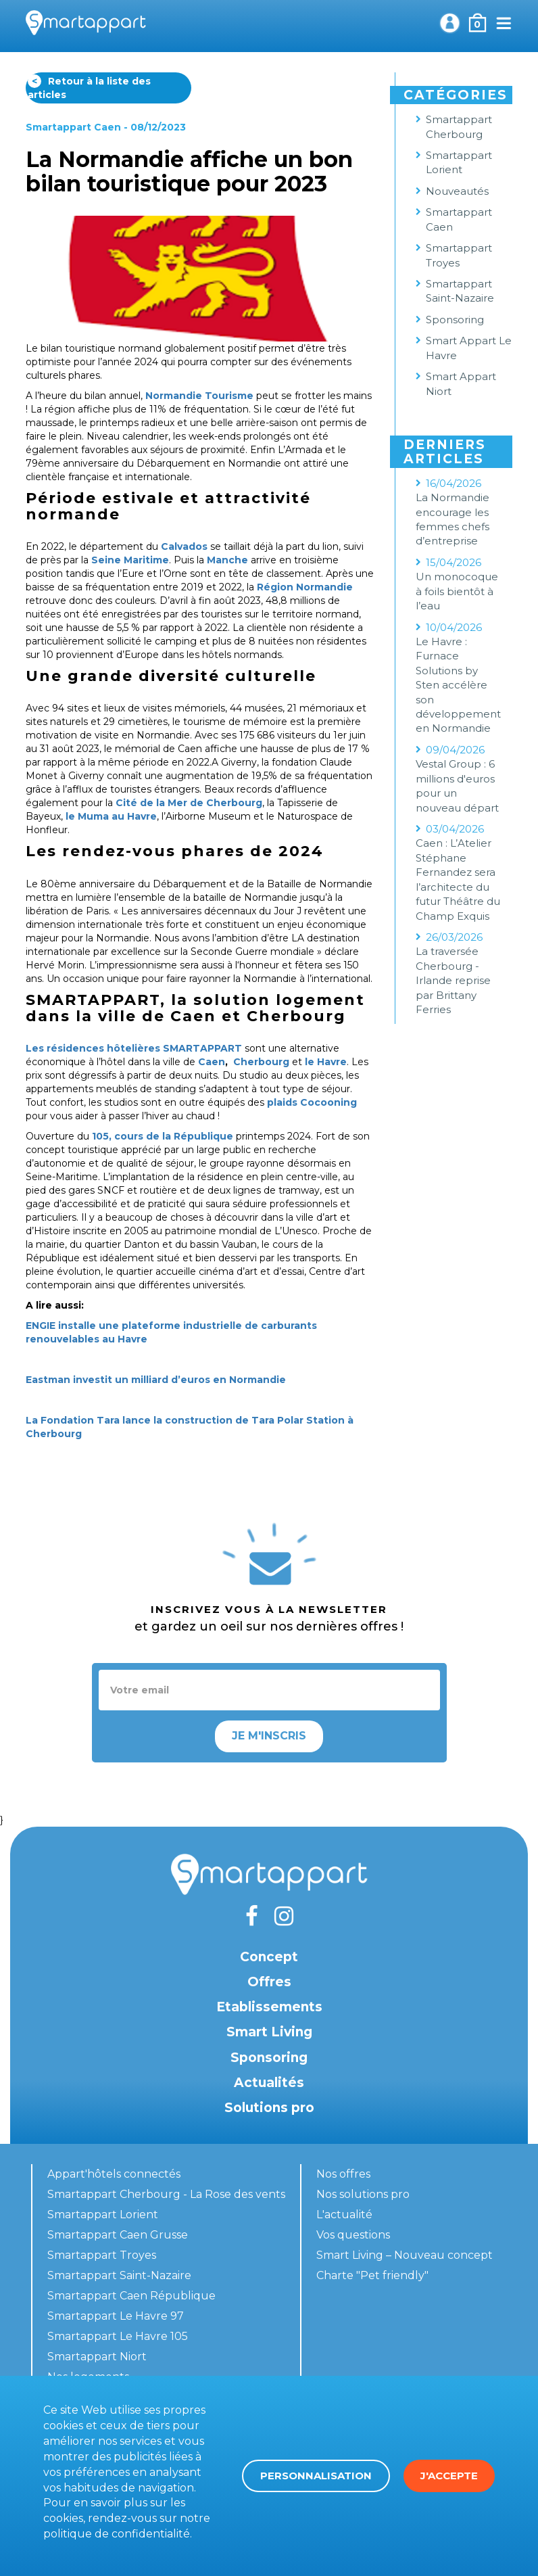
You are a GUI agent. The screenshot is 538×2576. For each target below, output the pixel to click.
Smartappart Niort (97, 2356)
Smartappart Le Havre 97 (115, 2316)
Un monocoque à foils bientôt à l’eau (457, 591)
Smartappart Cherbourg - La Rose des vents (166, 2194)
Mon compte (449, 23)
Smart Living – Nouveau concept (404, 2255)
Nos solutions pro (363, 2194)
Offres (269, 1982)
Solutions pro (269, 2107)
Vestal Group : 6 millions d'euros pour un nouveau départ (457, 785)
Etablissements (269, 2007)
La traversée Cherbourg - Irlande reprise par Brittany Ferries (453, 980)
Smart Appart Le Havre (469, 347)
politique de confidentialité (116, 2533)
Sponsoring (455, 319)
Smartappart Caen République (131, 2295)
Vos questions (353, 2234)
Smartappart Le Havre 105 (117, 2336)
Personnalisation (316, 2475)
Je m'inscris (269, 1735)
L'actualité (344, 2214)
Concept (269, 1957)
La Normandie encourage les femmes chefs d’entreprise (452, 519)
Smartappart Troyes (459, 254)
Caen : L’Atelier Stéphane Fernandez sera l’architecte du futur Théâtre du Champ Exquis (458, 879)
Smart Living (269, 2032)
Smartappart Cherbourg (459, 126)
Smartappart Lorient (459, 162)
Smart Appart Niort (461, 383)
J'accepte (449, 2475)
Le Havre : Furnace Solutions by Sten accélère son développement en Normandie (458, 685)
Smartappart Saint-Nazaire (460, 290)
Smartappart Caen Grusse (117, 2234)
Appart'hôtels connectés (113, 2174)
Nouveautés (457, 191)
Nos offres (343, 2174)
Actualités (269, 2082)
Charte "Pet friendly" (372, 2275)
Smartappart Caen (73, 127)
